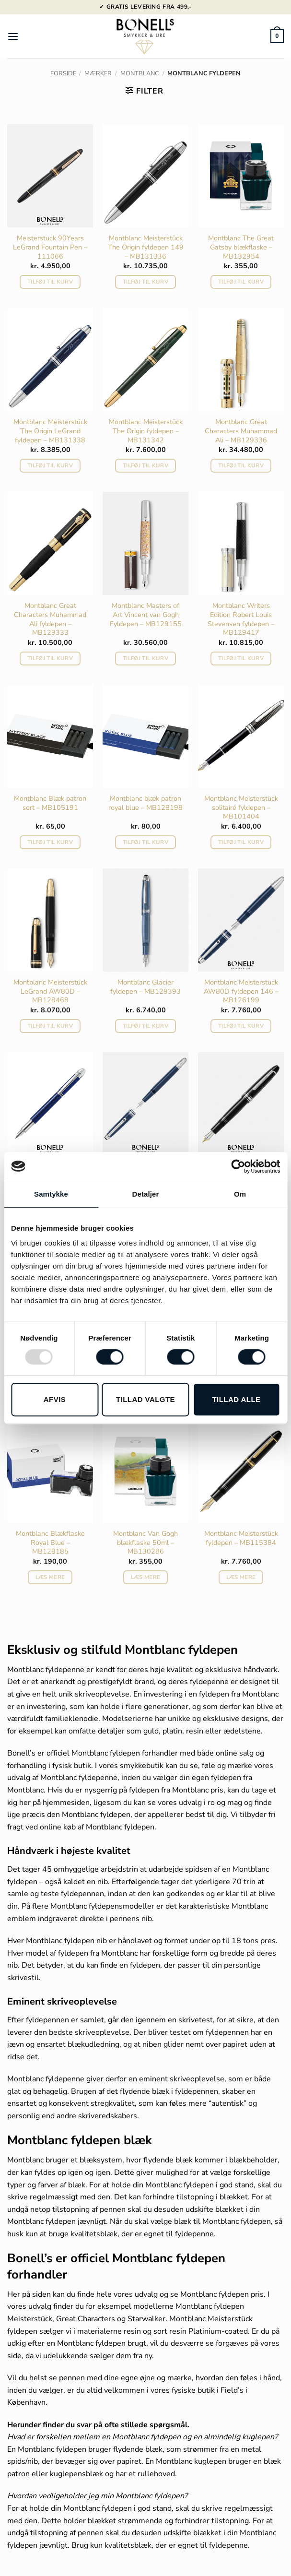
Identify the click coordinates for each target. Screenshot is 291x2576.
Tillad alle (236, 1399)
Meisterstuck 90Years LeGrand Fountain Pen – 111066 (50, 247)
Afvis (55, 1399)
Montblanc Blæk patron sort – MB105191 (50, 803)
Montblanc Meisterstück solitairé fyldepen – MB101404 (241, 807)
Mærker (98, 73)
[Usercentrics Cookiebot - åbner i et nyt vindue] (238, 1166)
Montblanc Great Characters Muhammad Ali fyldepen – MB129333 (50, 619)
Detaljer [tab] (145, 1194)
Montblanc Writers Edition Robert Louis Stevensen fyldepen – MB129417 (241, 619)
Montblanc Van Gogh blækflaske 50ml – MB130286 (145, 1542)
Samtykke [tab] (51, 1194)
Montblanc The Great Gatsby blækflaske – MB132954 (241, 247)
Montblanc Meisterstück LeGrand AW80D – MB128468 (50, 991)
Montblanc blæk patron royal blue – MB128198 (145, 803)
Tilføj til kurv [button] (50, 281)
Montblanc (139, 73)
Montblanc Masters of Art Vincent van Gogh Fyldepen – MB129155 (146, 614)
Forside (63, 73)
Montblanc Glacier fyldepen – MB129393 (145, 987)
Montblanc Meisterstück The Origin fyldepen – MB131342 (146, 430)
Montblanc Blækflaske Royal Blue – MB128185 (50, 1542)
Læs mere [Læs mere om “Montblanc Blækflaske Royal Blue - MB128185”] (50, 1577)
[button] (13, 36)
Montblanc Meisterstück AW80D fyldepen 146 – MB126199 (241, 991)
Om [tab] (240, 1194)
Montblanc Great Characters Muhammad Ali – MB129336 (241, 430)
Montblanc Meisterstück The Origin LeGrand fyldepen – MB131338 (50, 430)
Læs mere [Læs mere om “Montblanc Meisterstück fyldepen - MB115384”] (241, 1577)
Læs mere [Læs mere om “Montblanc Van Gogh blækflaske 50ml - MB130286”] (146, 1577)
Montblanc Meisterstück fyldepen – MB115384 (241, 1538)
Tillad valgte (145, 1399)
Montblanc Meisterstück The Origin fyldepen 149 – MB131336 (146, 247)
